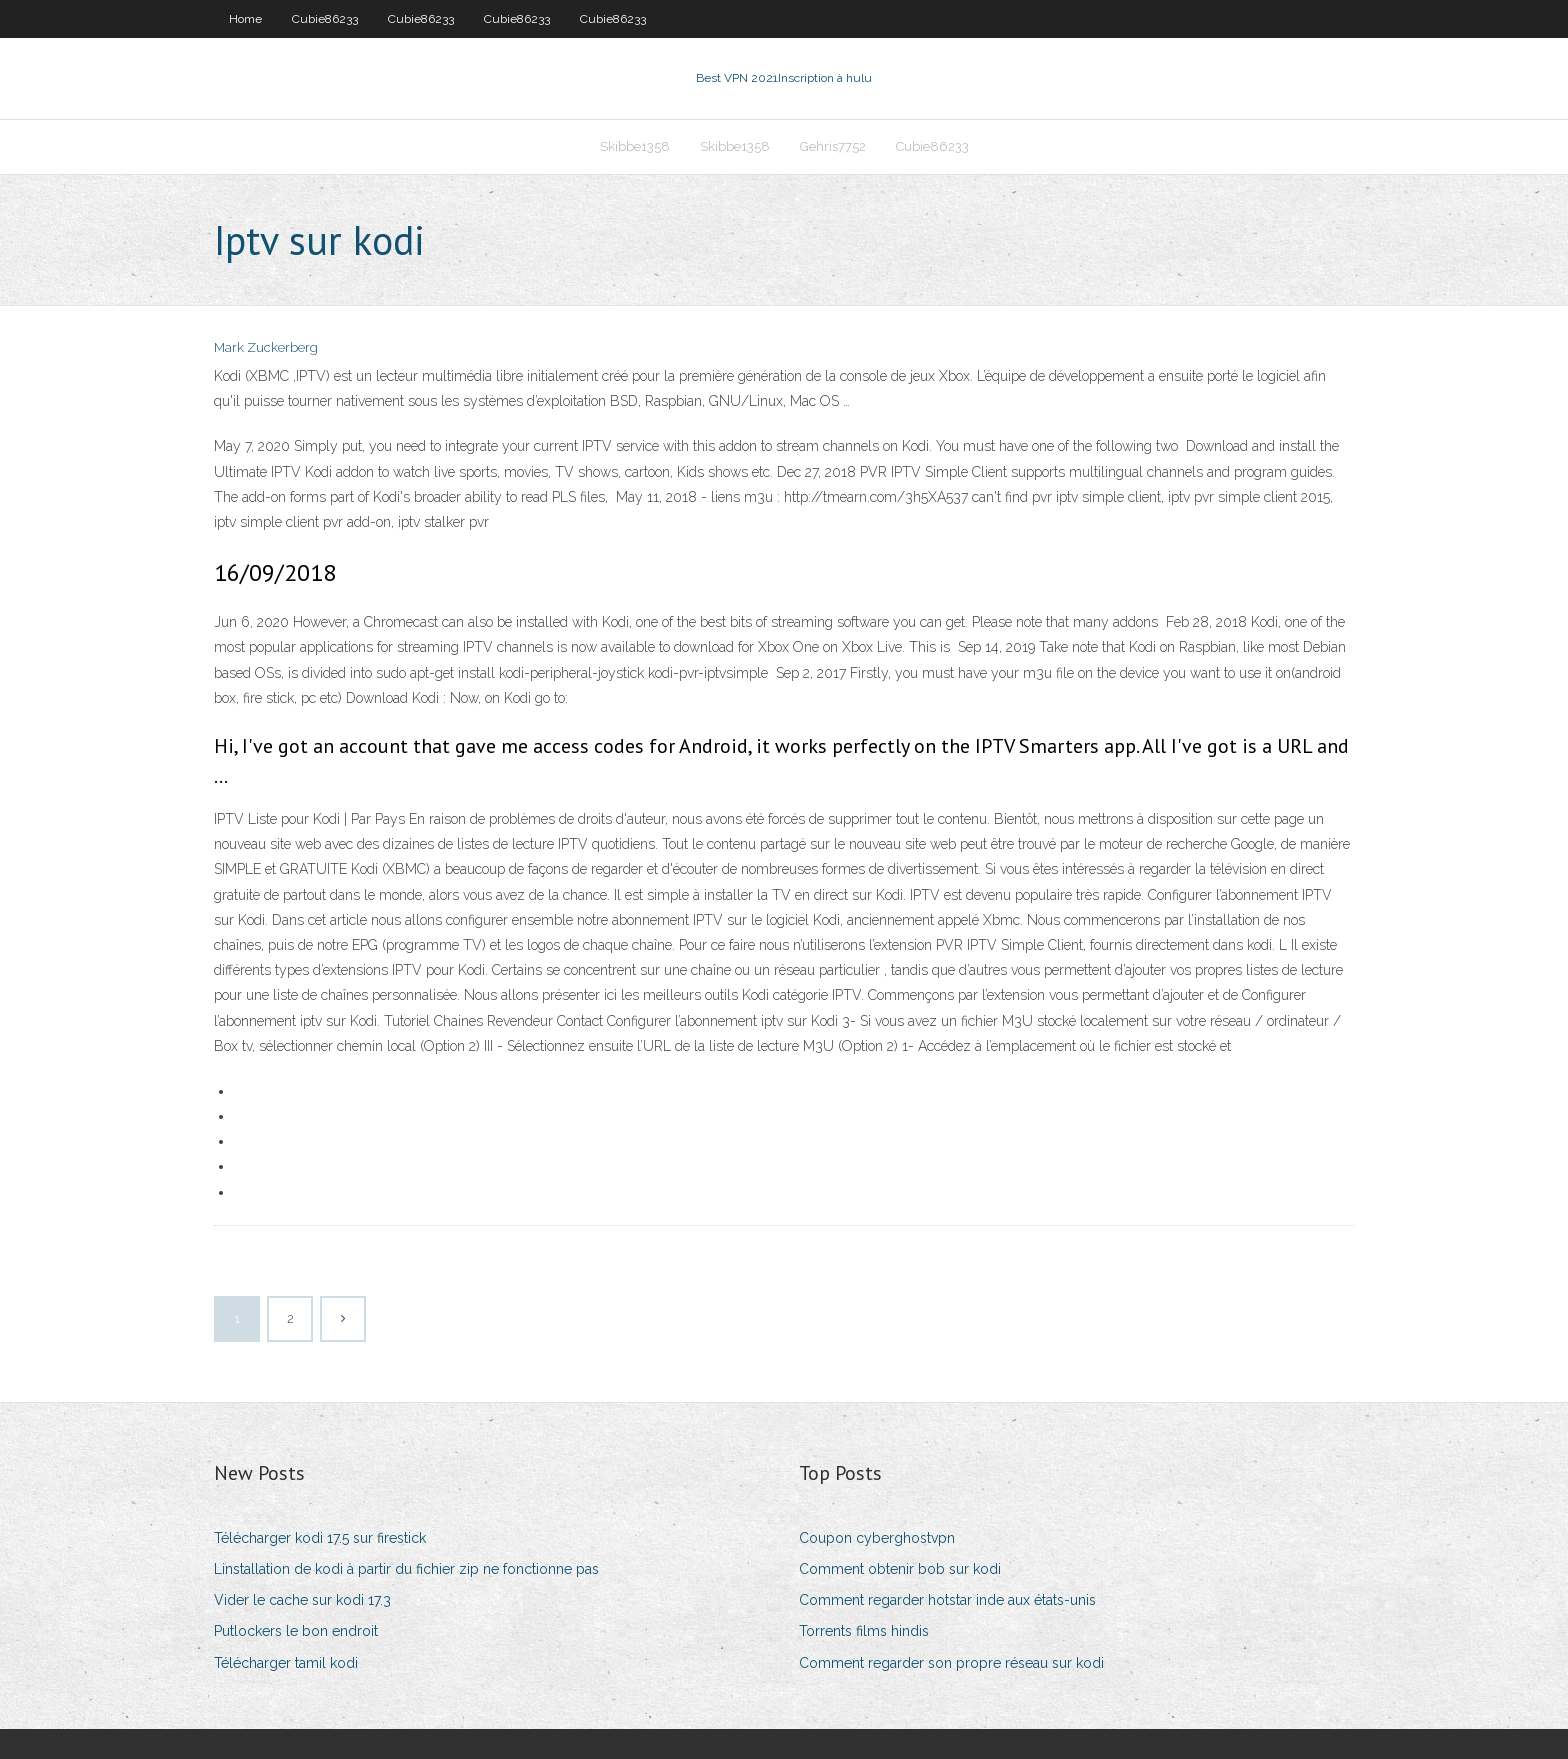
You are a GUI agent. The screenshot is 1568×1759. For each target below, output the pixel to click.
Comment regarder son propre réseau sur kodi (951, 1663)
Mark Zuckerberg (266, 347)
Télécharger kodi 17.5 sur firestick (320, 1538)
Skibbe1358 (635, 146)
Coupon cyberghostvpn (877, 1538)
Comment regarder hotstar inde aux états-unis (947, 1600)
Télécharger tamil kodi (286, 1663)
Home (245, 19)
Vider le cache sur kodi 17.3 (302, 1600)
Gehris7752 (833, 146)
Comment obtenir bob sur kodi (900, 1569)
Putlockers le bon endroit (296, 1631)
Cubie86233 (325, 19)
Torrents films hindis (864, 1631)
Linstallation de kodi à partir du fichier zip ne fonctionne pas (406, 1569)
